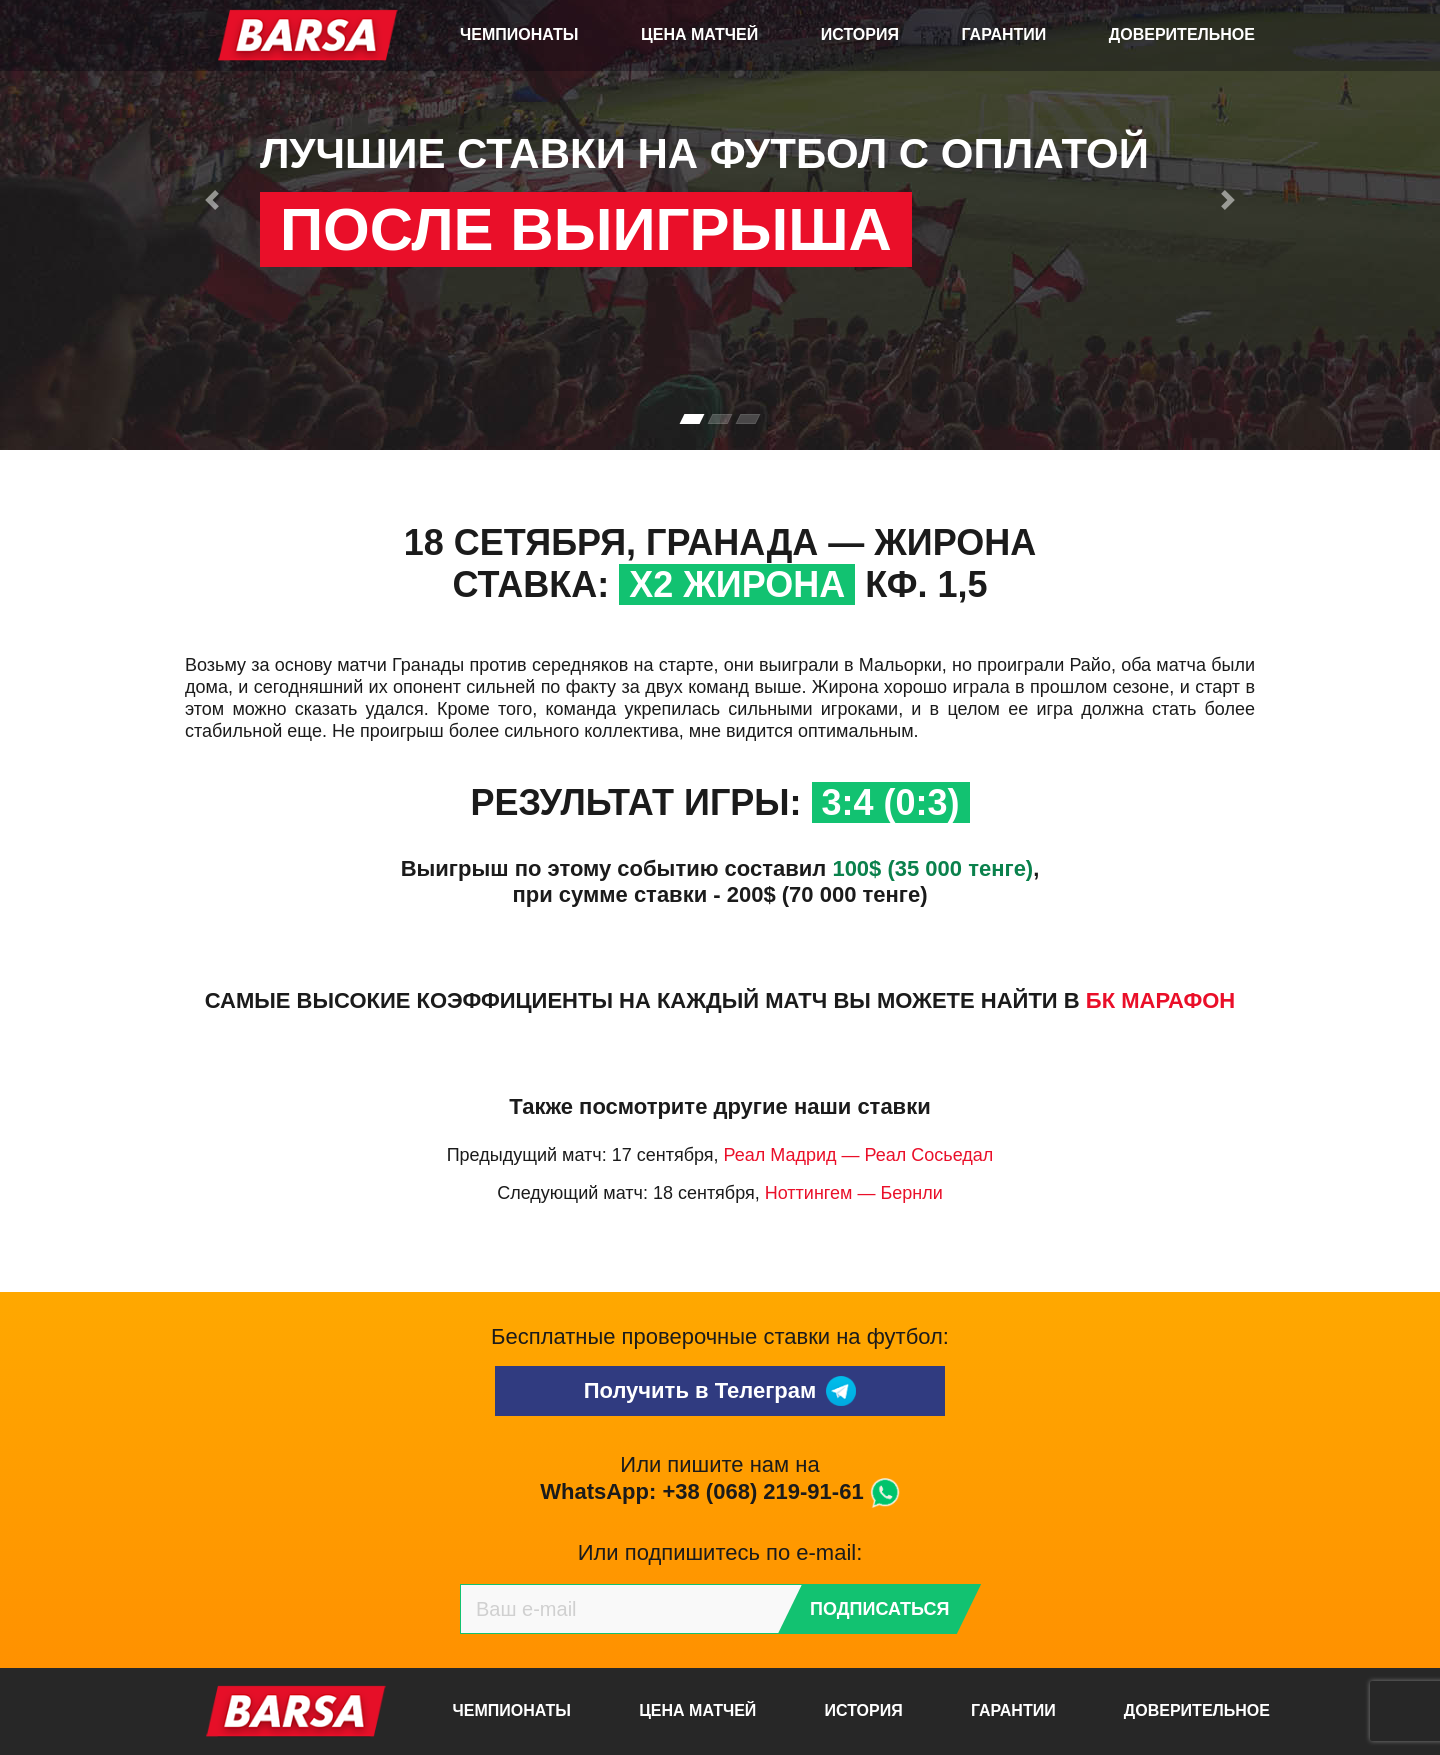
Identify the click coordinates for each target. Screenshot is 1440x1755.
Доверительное (1182, 34)
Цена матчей (699, 34)
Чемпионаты (519, 34)
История (860, 34)
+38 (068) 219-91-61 (762, 1491)
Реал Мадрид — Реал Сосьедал (859, 1155)
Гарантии (1004, 34)
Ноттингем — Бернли (854, 1193)
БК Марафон (1160, 1000)
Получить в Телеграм (720, 1391)
